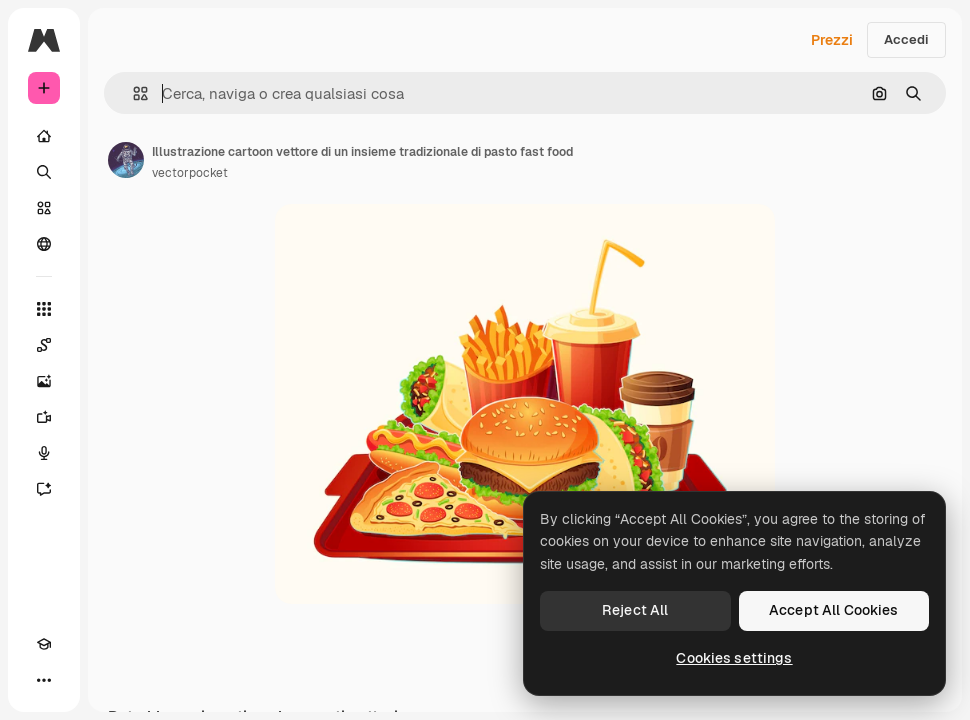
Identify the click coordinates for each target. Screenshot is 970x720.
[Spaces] (44, 345)
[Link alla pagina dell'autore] (126, 160)
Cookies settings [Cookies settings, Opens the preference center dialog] (734, 658)
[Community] (44, 244)
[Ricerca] (44, 172)
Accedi (906, 39)
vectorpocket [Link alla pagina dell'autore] (190, 173)
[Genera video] (44, 417)
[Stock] (44, 208)
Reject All (635, 610)
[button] (132, 93)
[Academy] (44, 644)
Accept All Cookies (834, 610)
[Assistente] (44, 489)
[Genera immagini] (44, 381)
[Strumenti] (44, 309)
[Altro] (44, 680)
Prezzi (832, 40)
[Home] (44, 136)
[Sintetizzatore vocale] (44, 453)
